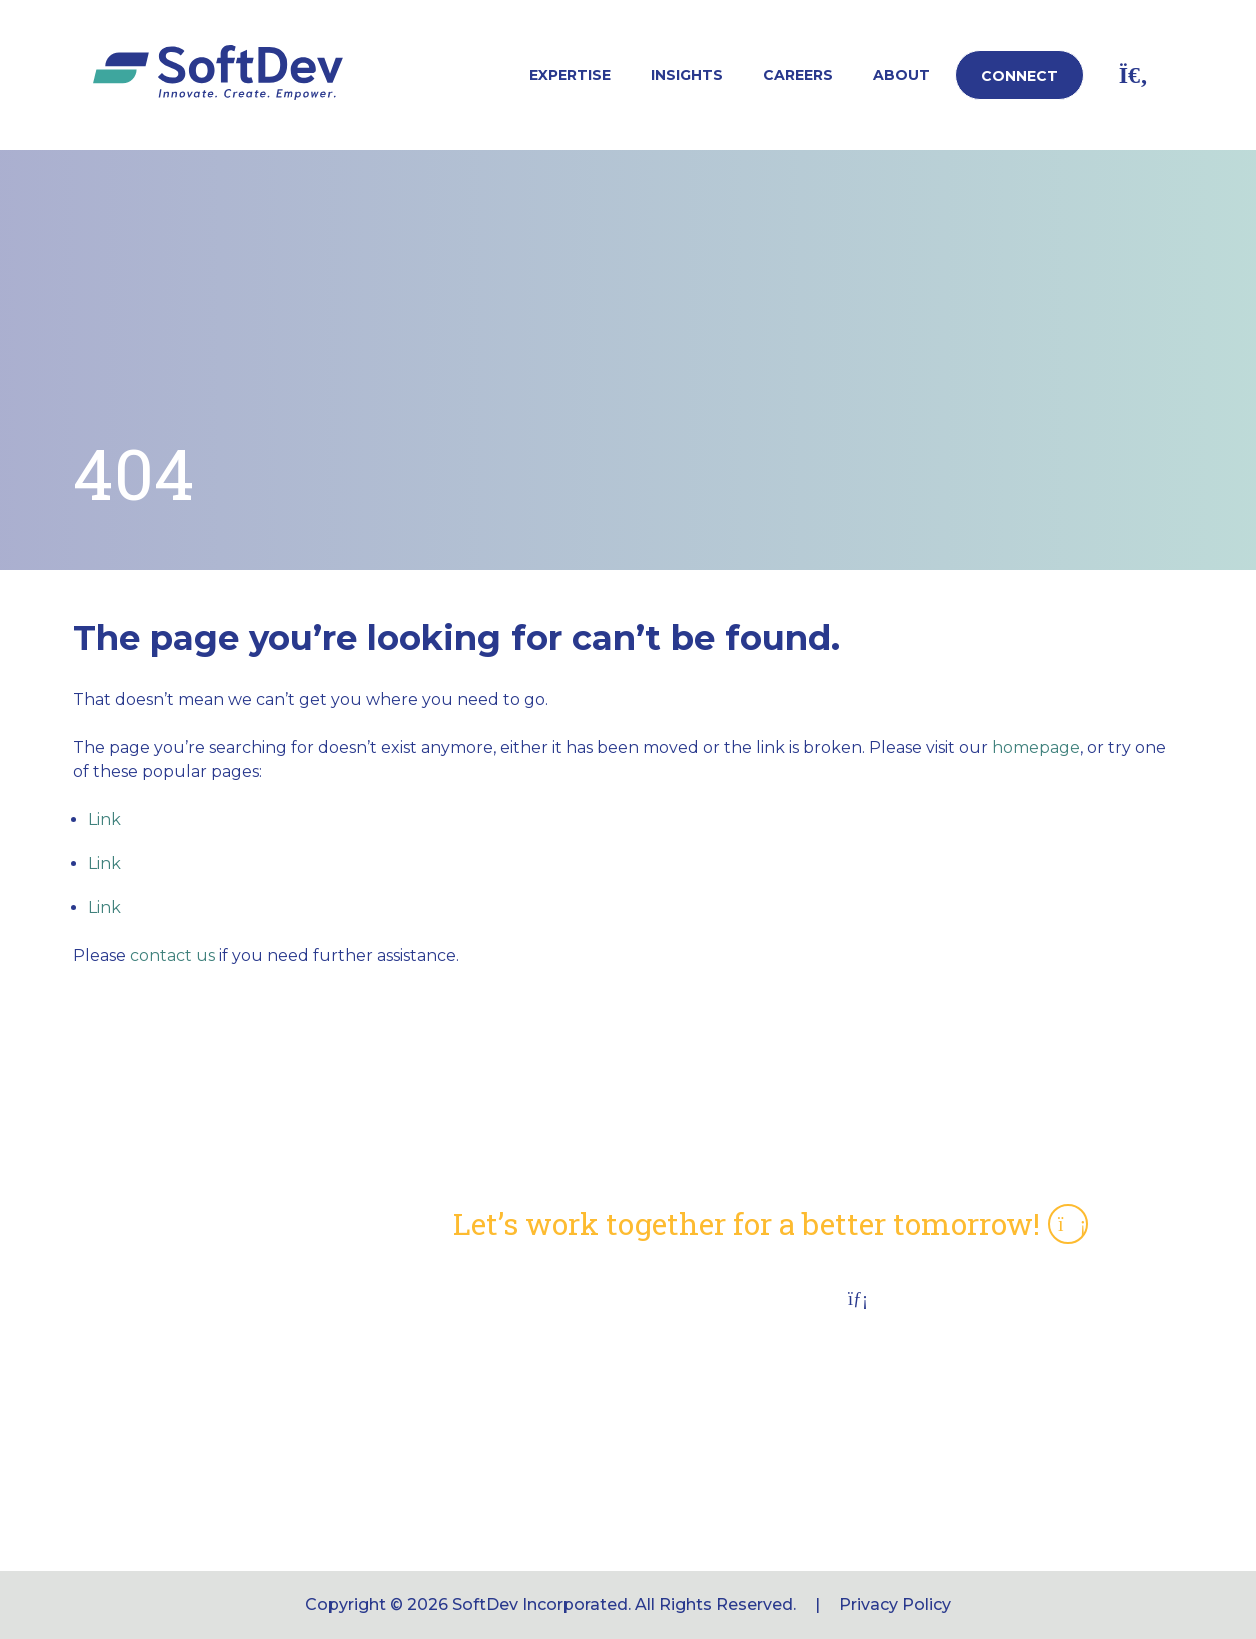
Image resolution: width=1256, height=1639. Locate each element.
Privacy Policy (895, 1604)
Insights (687, 75)
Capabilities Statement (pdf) (568, 1300)
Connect (1019, 76)
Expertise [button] (570, 75)
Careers (798, 75)
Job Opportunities (527, 1456)
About (901, 75)
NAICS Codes (507, 1339)
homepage (1036, 747)
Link (104, 819)
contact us (172, 955)
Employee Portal (521, 1417)
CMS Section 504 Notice (551, 1378)
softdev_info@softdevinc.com (951, 1470)
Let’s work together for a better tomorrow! (770, 1224)
